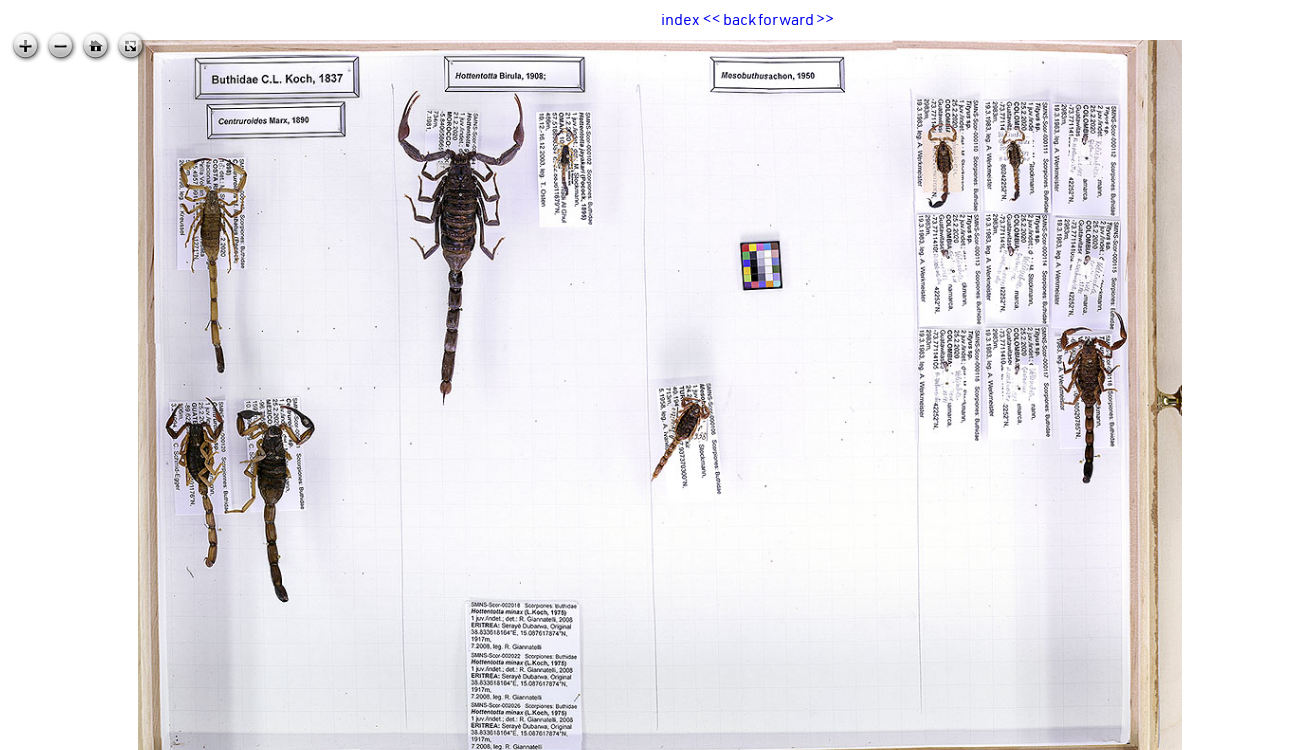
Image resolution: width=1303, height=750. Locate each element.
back (739, 19)
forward (786, 19)
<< (712, 19)
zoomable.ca (1262, 734)
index (680, 19)
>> (825, 19)
